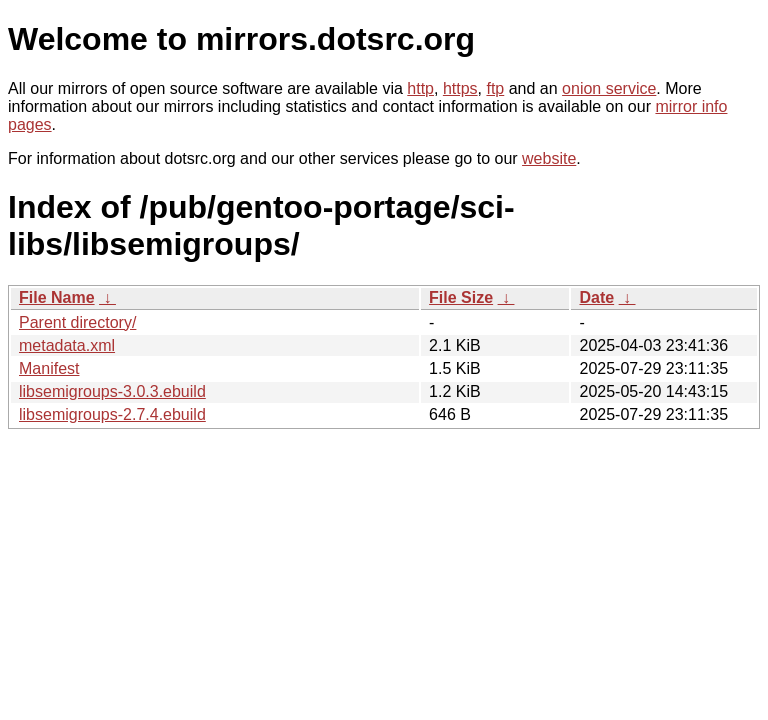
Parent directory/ (77, 322)
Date (596, 297)
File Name (57, 297)
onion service (609, 88)
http (420, 88)
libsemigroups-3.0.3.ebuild (112, 391)
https (460, 88)
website (549, 158)
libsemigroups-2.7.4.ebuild (112, 414)
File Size (461, 297)
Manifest (49, 368)
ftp (495, 88)
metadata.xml (67, 345)
